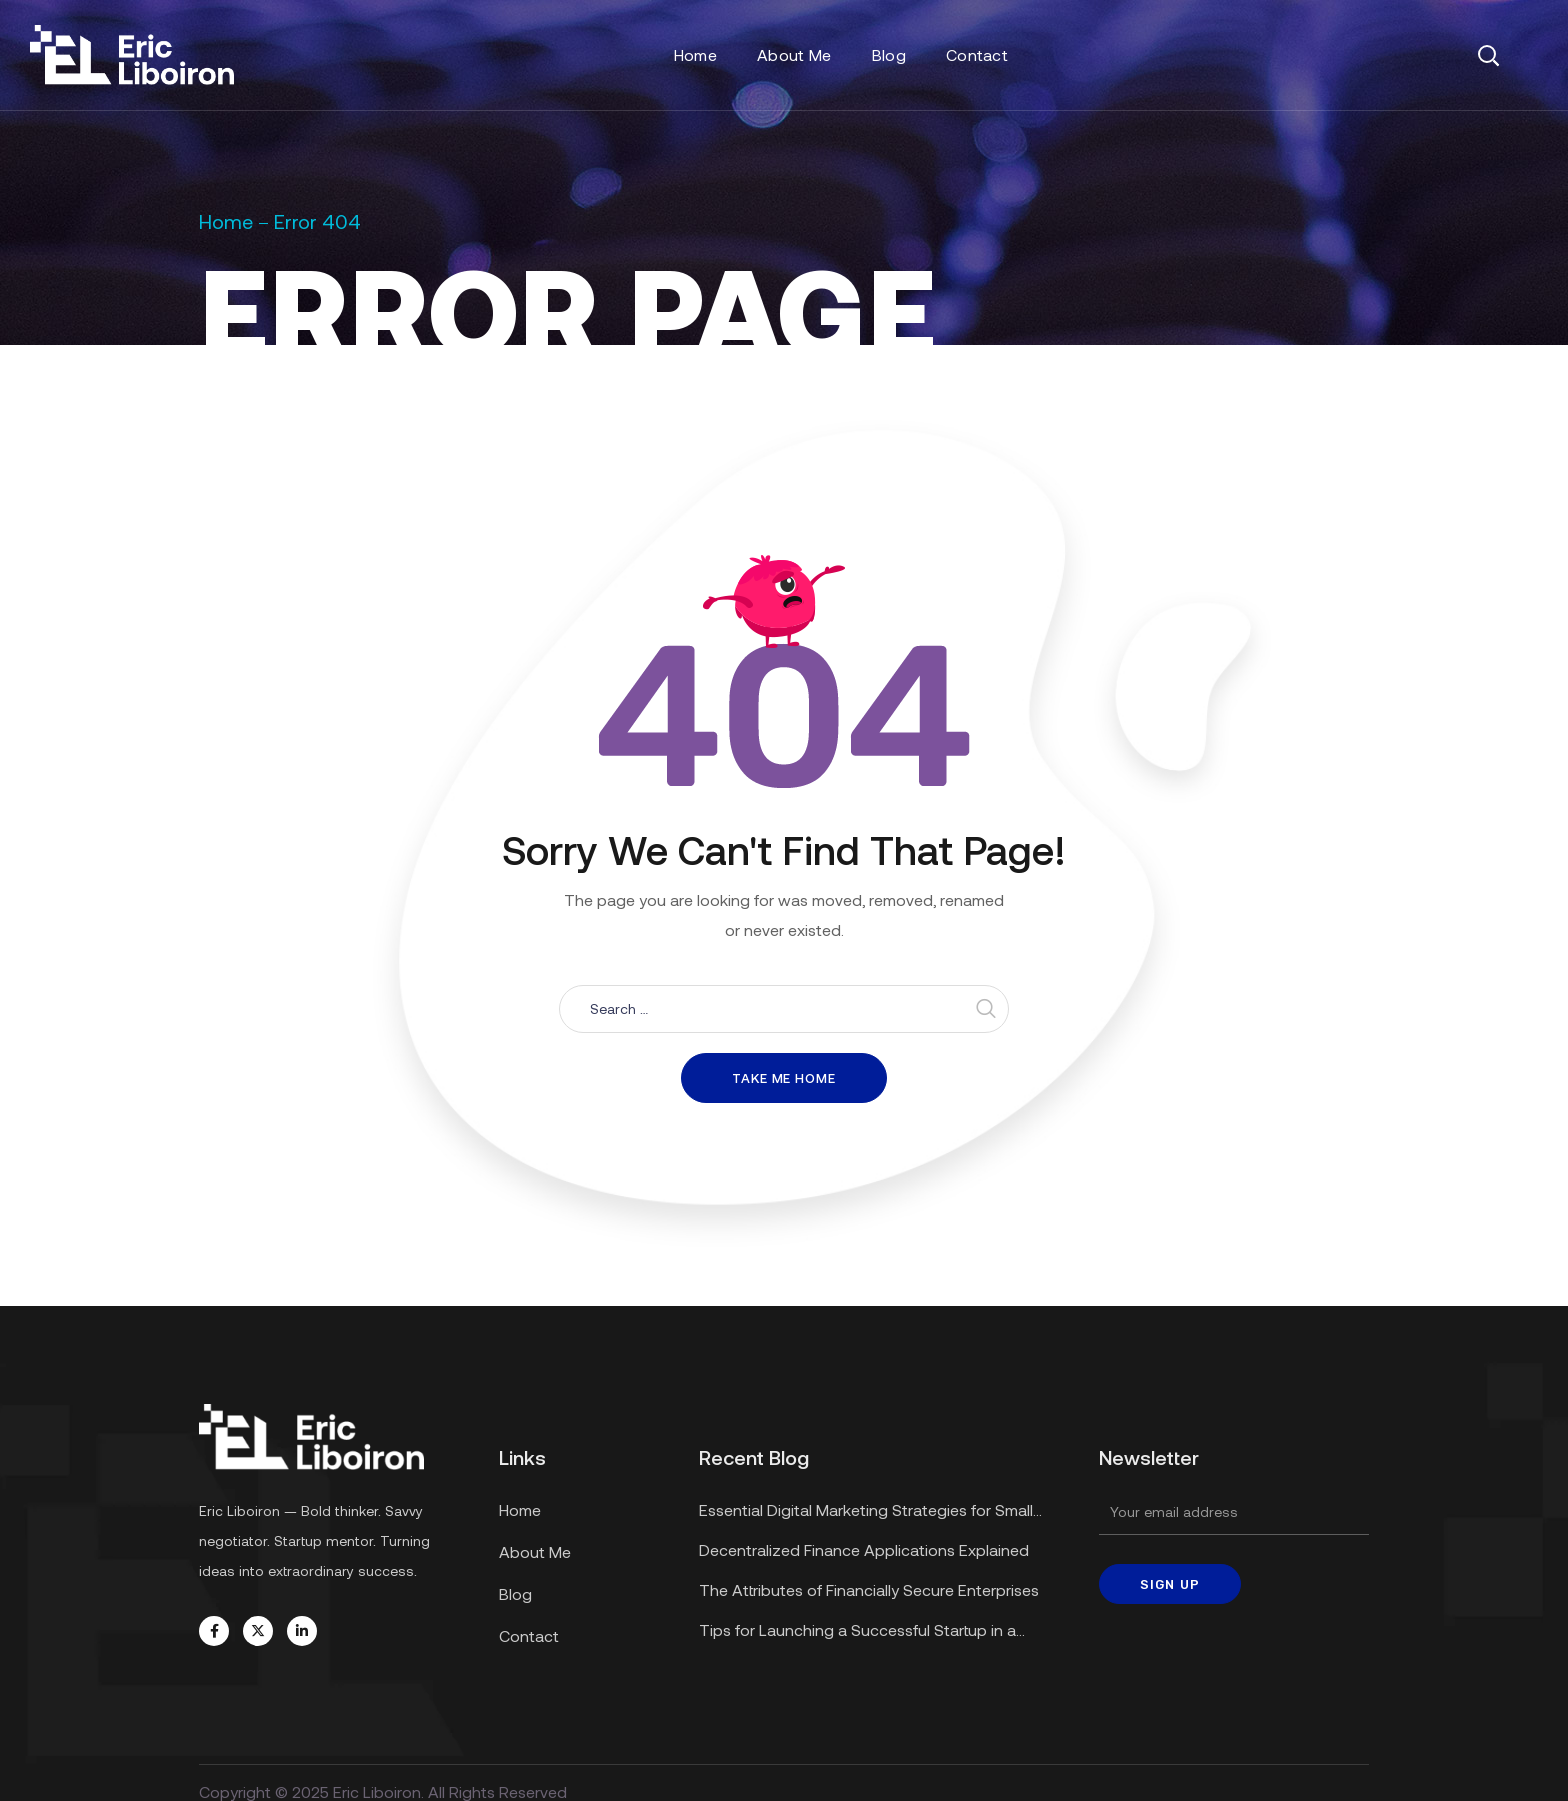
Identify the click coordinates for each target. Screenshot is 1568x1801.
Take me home (784, 1078)
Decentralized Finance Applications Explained (864, 1549)
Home (226, 221)
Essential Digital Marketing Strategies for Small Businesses (866, 1512)
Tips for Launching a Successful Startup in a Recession (857, 1632)
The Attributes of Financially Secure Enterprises (869, 1589)
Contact (529, 1635)
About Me (535, 1551)
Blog (515, 1593)
